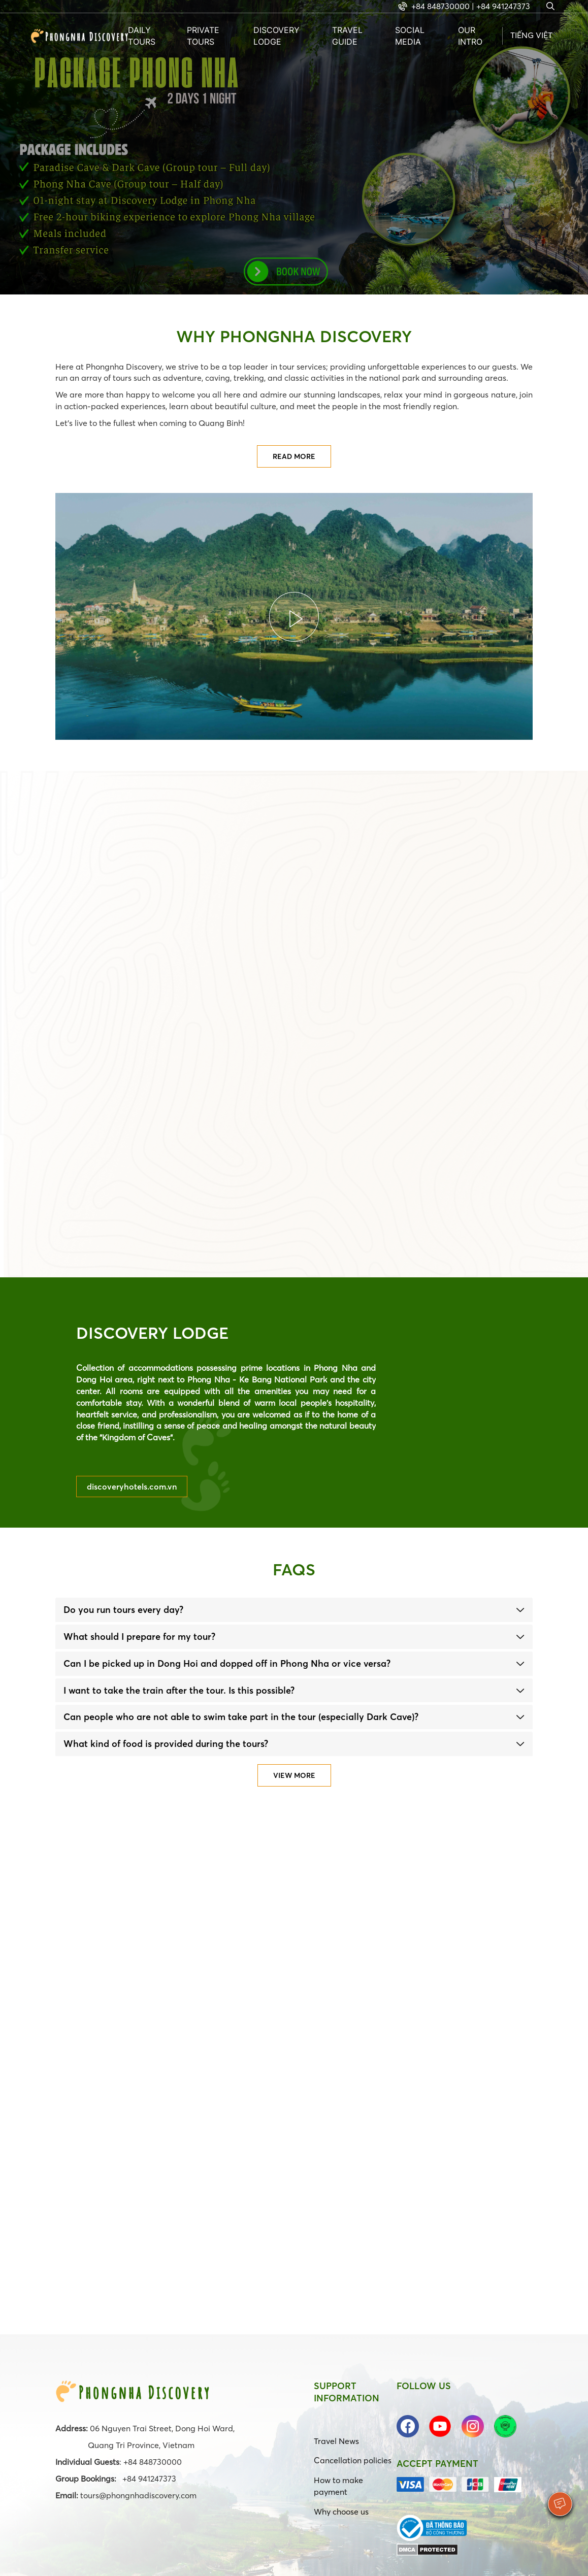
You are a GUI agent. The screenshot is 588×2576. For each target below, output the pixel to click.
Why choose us (341, 2511)
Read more (294, 456)
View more (294, 1775)
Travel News (336, 2441)
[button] (294, 1610)
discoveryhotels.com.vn (132, 1486)
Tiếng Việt (531, 35)
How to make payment (338, 2486)
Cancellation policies (352, 2460)
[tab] (294, 1610)
